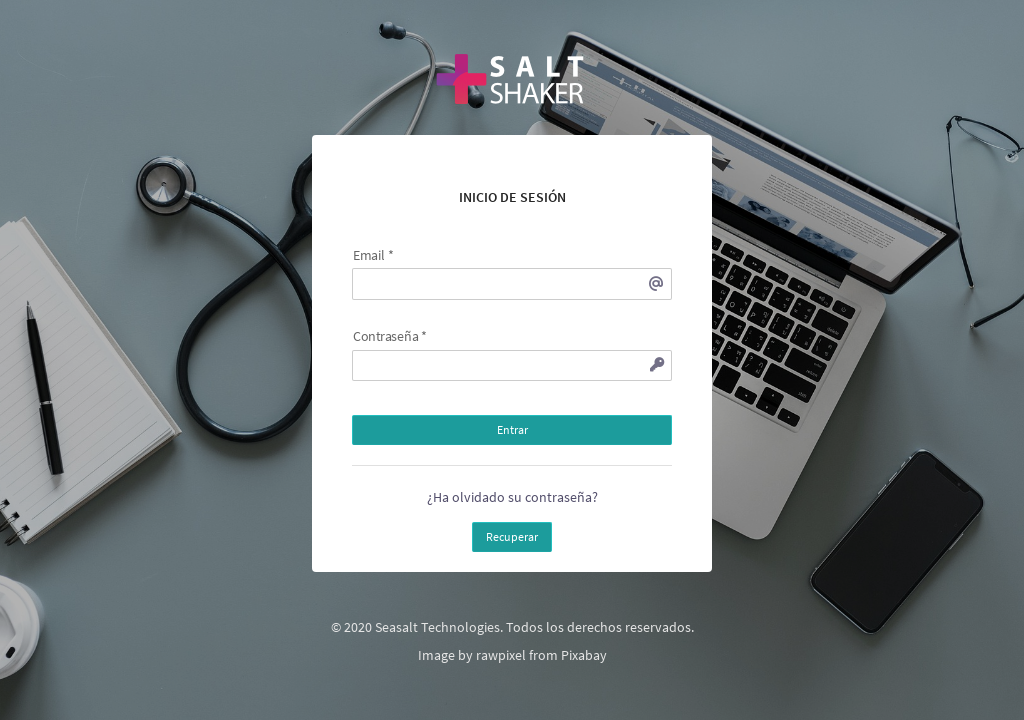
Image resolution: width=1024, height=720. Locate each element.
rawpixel (501, 655)
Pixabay (584, 655)
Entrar (512, 429)
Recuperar (512, 536)
